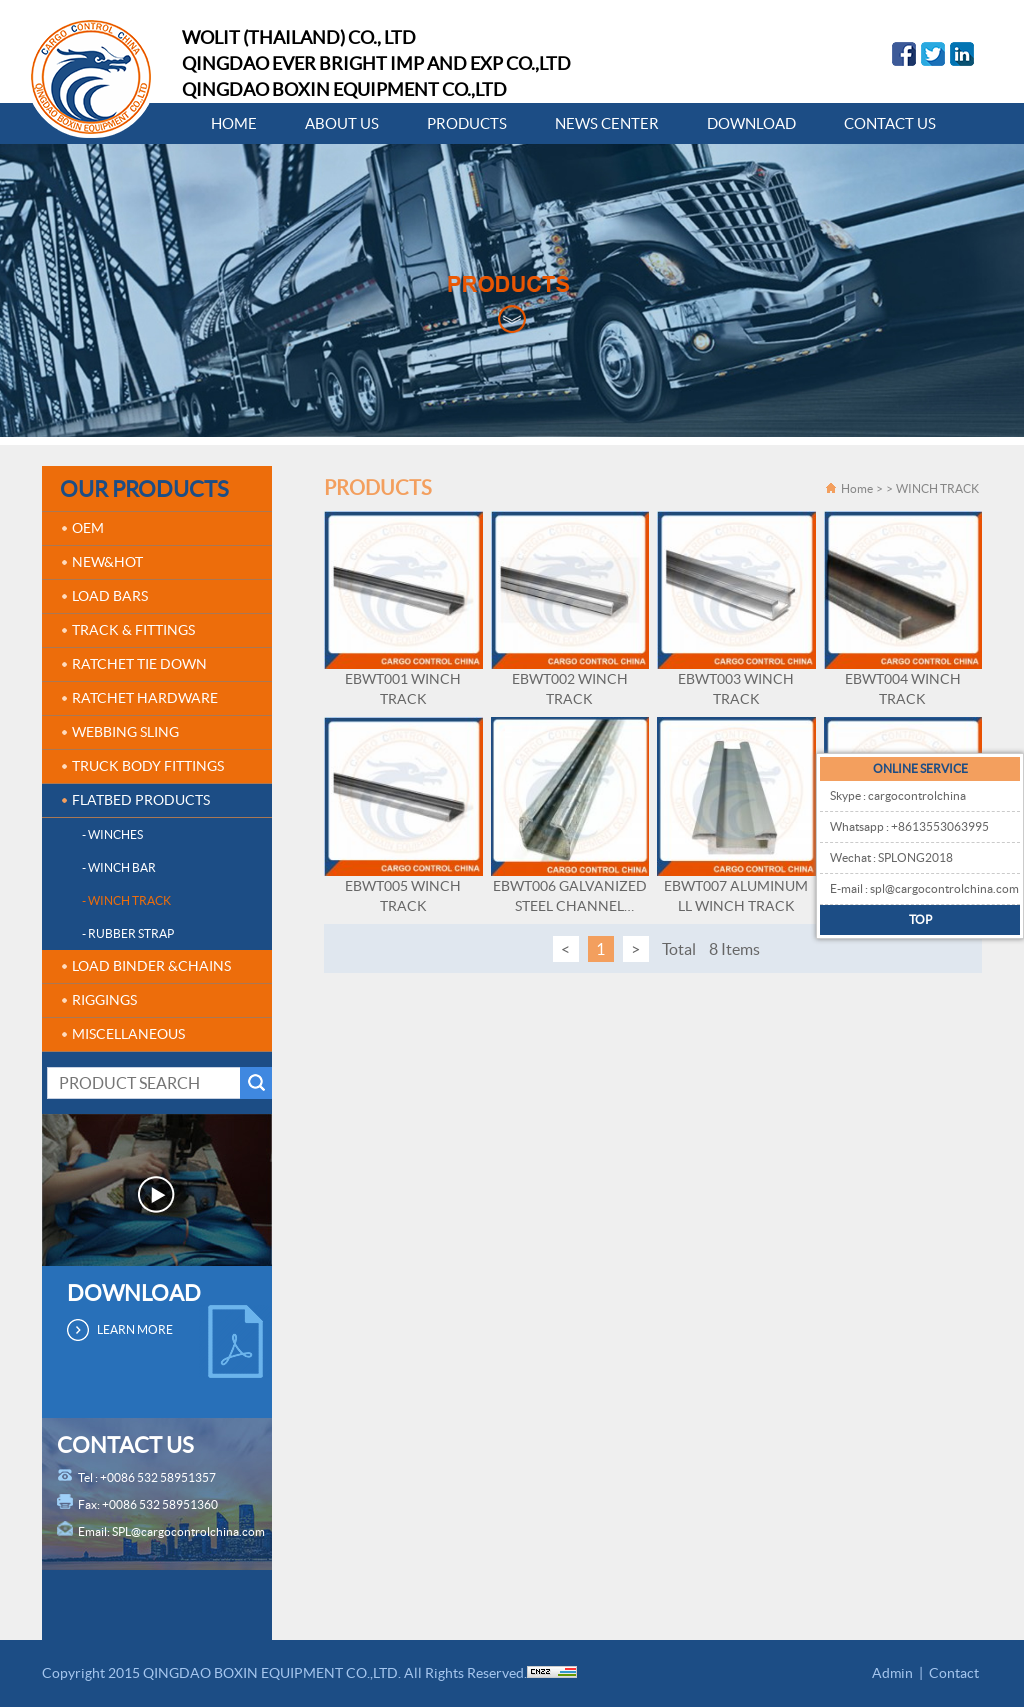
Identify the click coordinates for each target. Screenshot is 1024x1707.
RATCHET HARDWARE (145, 698)
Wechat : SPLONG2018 (891, 857)
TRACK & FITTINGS (133, 630)
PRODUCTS (467, 123)
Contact (954, 1673)
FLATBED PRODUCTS (141, 800)
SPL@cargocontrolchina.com (188, 1531)
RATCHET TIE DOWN (139, 664)
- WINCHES (112, 834)
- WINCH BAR (119, 867)
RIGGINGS (104, 1000)
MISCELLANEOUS (128, 1034)
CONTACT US (890, 123)
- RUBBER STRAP (128, 933)
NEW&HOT (107, 562)
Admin (892, 1673)
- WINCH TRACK (126, 900)
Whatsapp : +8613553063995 (909, 826)
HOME (234, 123)
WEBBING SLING (125, 732)
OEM (88, 528)
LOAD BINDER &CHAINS (151, 966)
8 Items (734, 949)
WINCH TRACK (937, 488)
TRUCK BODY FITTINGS (148, 766)
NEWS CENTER (607, 123)
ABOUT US (342, 123)
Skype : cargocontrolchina (898, 795)
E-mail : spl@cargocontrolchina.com (924, 888)
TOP (920, 919)
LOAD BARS (110, 596)
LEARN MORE (135, 1329)
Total (679, 949)
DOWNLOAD (751, 123)
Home (857, 488)
